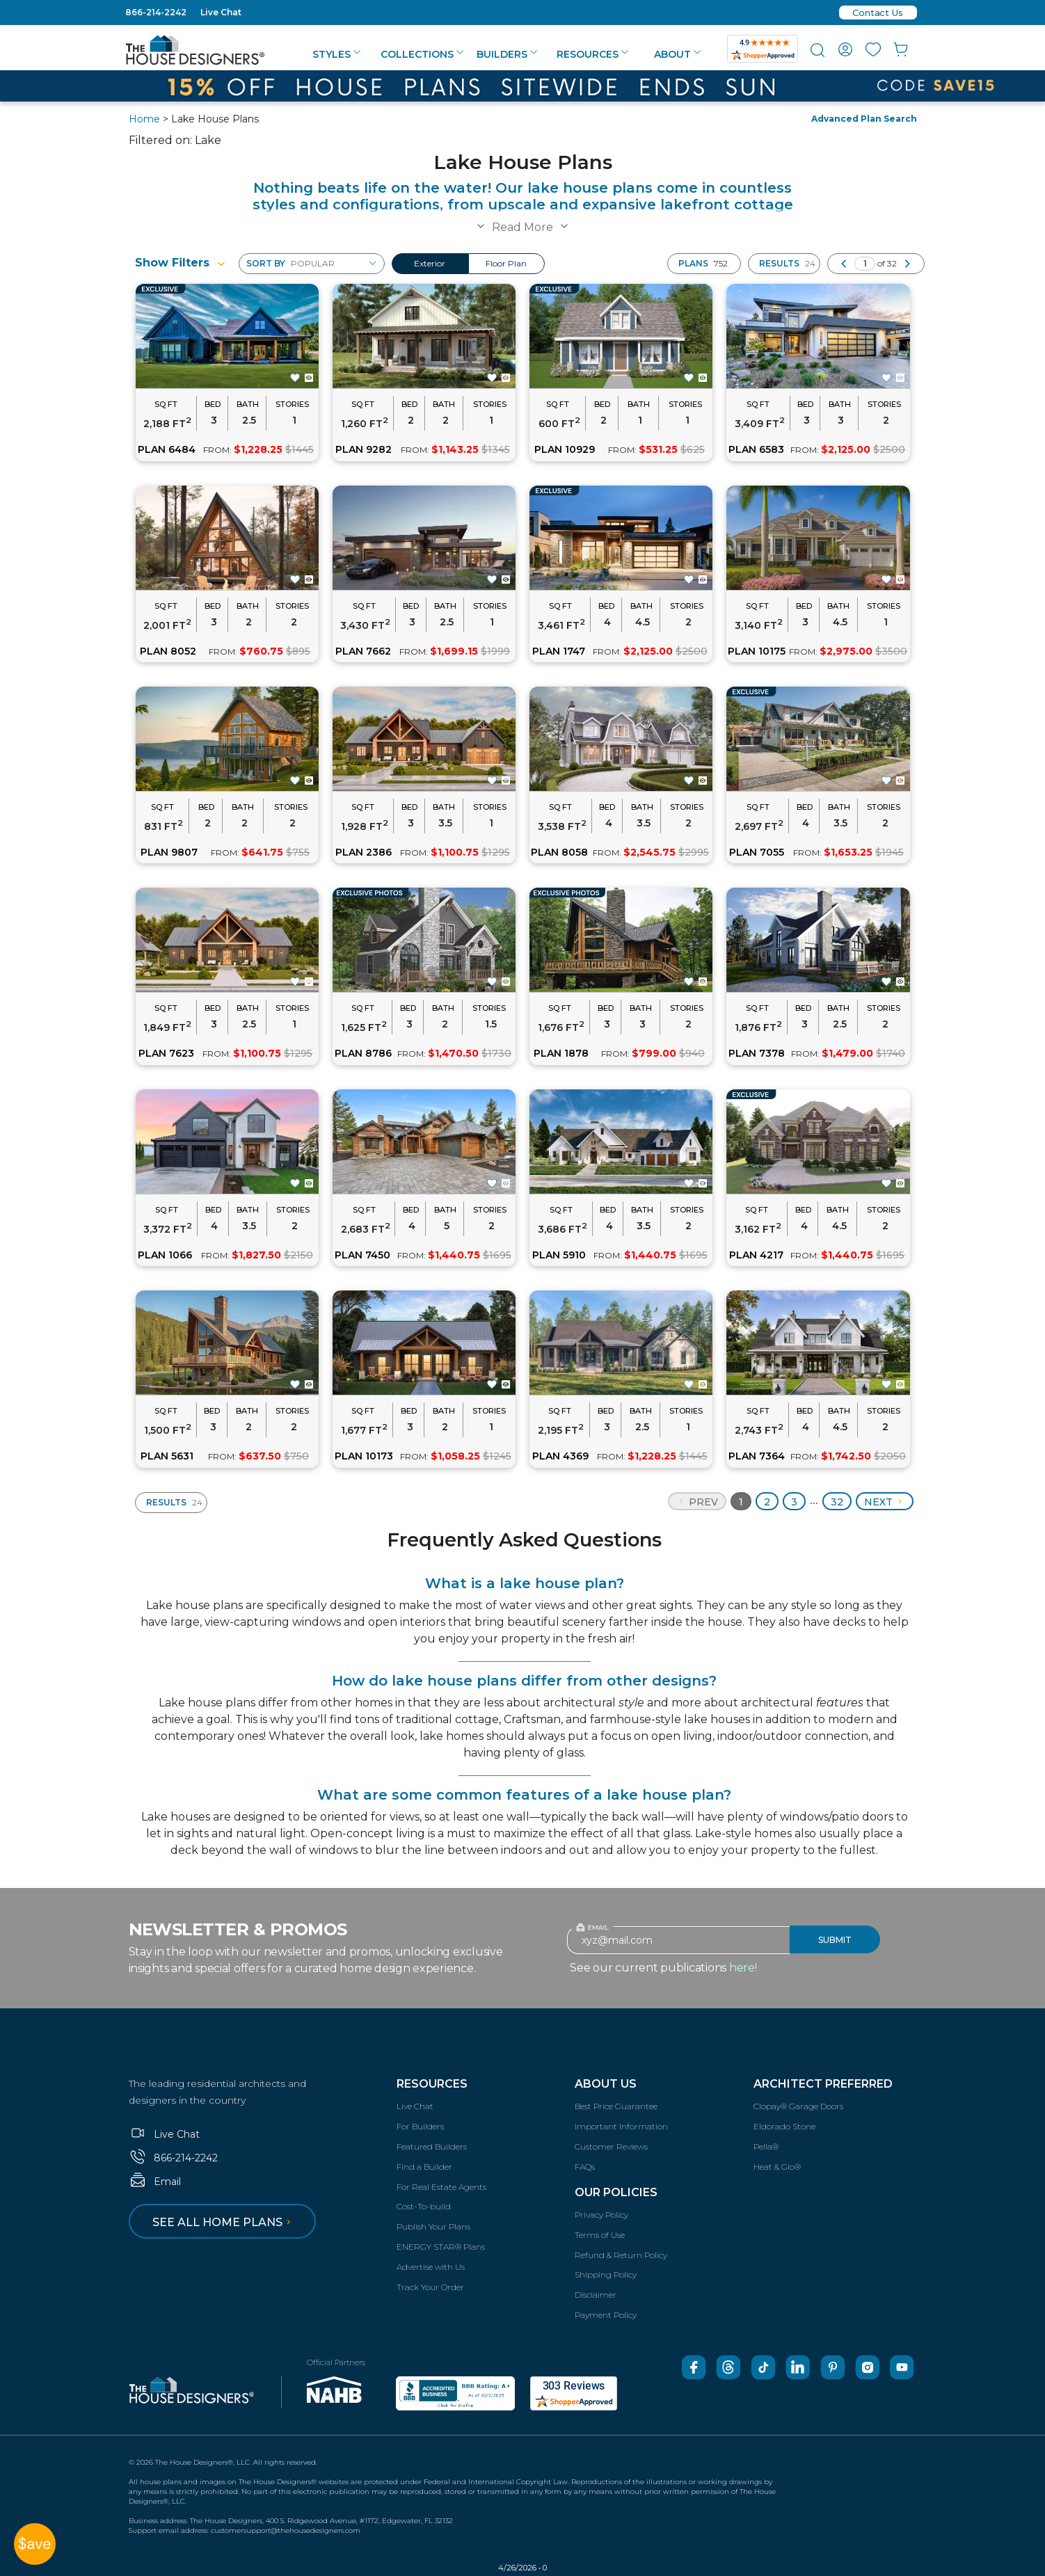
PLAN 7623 (166, 1053)
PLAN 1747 (558, 651)
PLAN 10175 (756, 651)
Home (144, 119)
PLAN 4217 (756, 1255)
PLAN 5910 (559, 1255)
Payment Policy (606, 2315)
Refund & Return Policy (621, 2255)
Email (155, 2181)
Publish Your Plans (433, 2226)
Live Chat (220, 12)
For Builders (420, 2126)
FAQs (585, 2166)
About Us (606, 2083)
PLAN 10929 (564, 449)
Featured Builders (432, 2146)
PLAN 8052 (168, 651)
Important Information (621, 2126)
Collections (422, 54)
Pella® (766, 2146)
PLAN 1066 (165, 1255)
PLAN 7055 (756, 852)
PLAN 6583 (756, 449)
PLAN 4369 (560, 1456)
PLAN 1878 (561, 1053)
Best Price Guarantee (616, 2106)
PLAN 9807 (169, 852)
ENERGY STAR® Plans (441, 2246)
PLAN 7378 (756, 1053)
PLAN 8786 (363, 1053)
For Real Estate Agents (441, 2187)
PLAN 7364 (756, 1456)
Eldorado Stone (784, 2126)
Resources (592, 54)
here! (743, 1967)
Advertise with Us (431, 2267)
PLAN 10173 (364, 1456)
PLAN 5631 (167, 1456)
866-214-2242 (155, 12)
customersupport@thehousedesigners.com (285, 2530)
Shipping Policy (606, 2274)
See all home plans (223, 2222)
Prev (697, 1502)
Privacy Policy (601, 2214)
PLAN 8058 (559, 852)
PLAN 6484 (167, 449)
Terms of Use (600, 2235)
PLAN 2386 (363, 852)
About (677, 54)
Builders (507, 54)
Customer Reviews (611, 2146)
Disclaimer (595, 2294)
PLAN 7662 (363, 651)
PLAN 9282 (363, 449)
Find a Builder (424, 2166)
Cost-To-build (424, 2206)
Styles (336, 54)
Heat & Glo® (777, 2166)
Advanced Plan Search (864, 118)
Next (884, 1502)
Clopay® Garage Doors (798, 2106)
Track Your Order (430, 2287)
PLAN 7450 (362, 1255)
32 (837, 1502)
